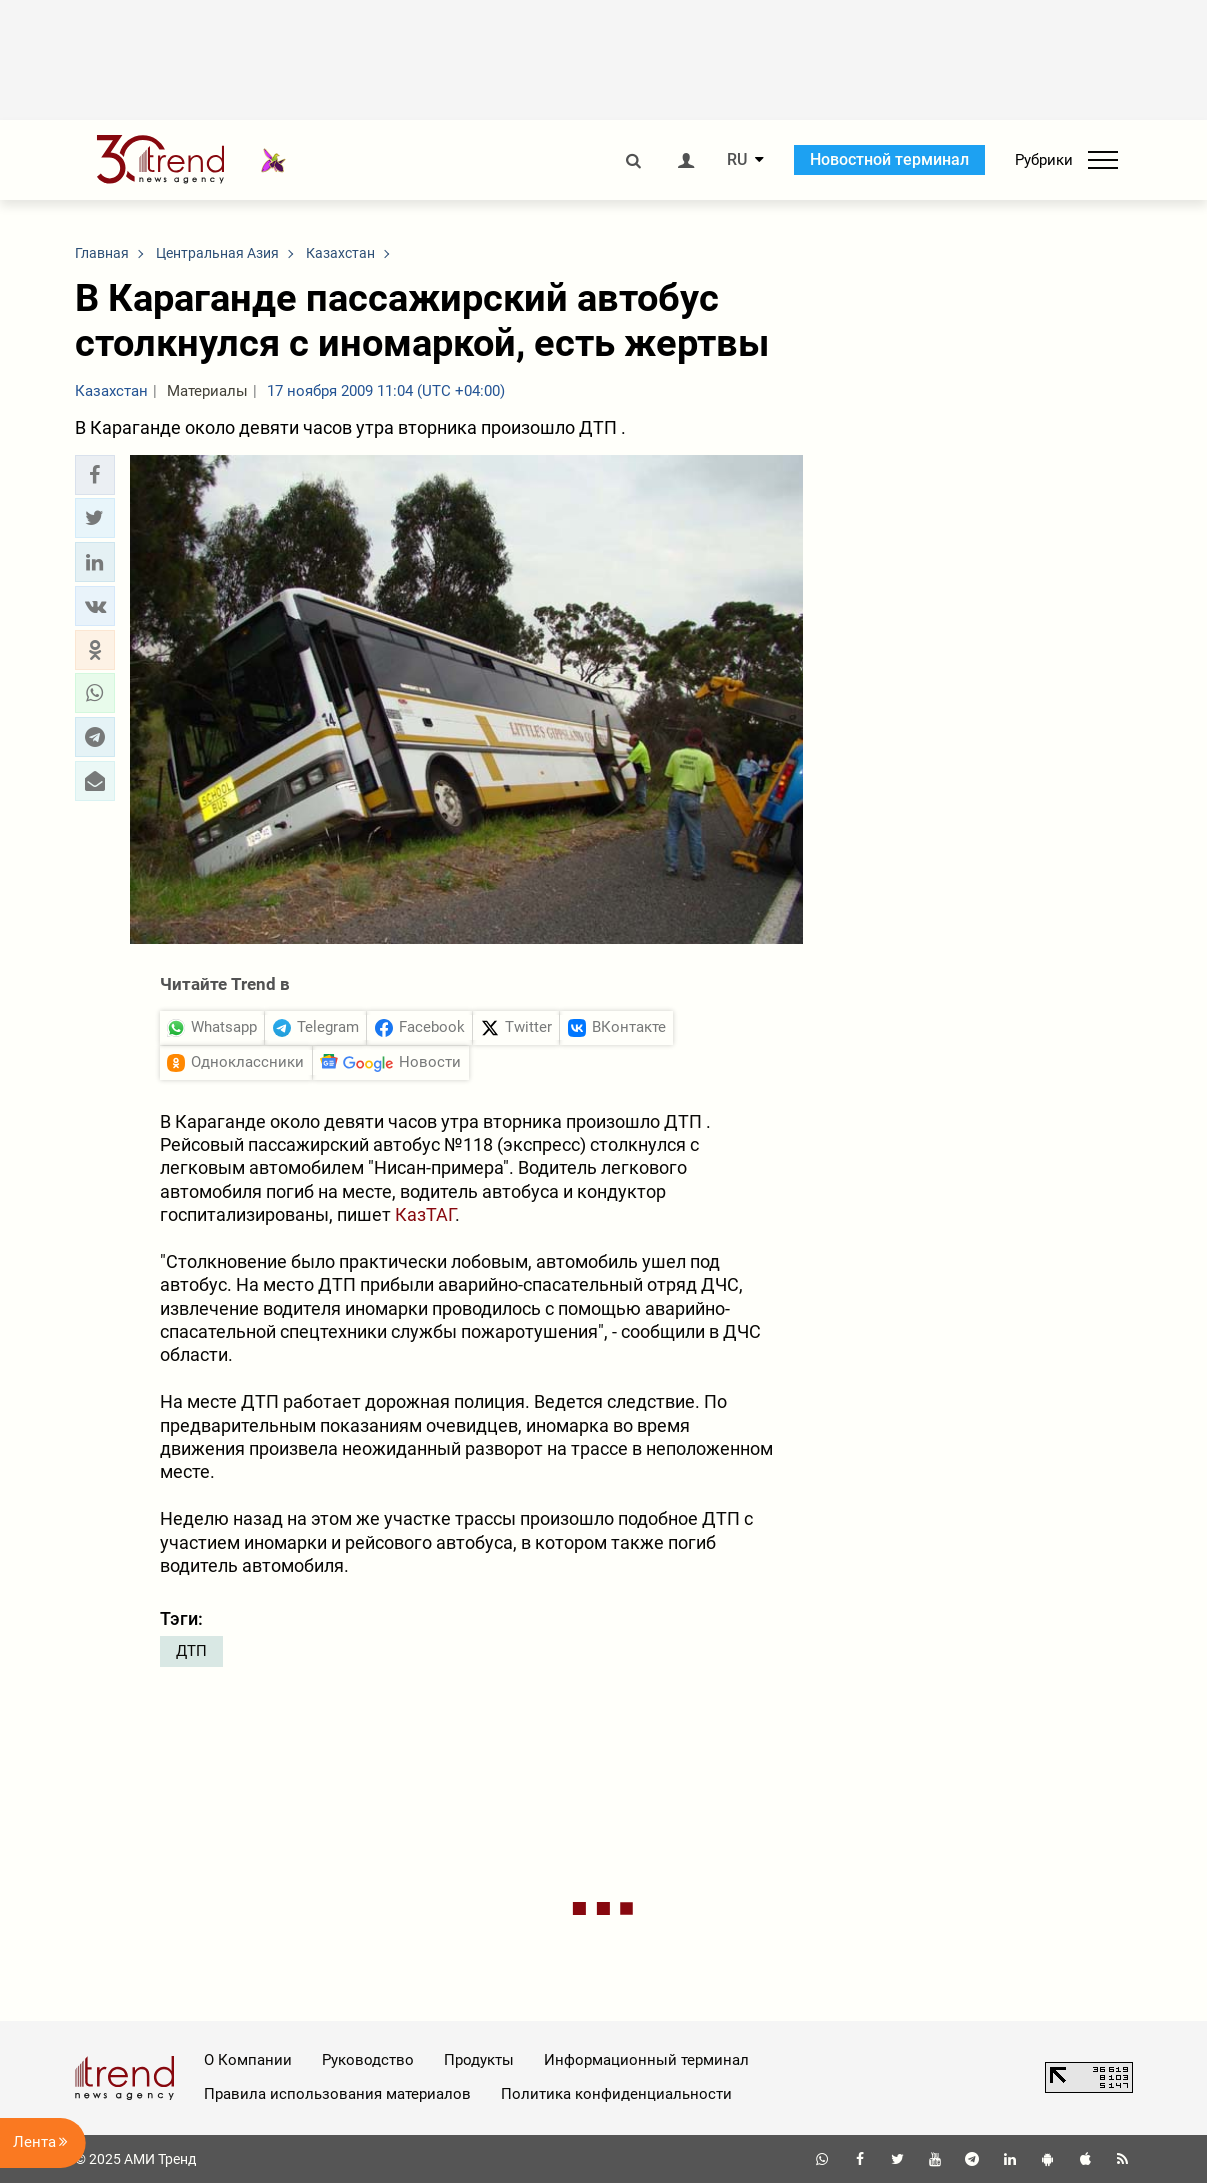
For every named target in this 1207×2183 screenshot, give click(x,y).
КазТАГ (425, 1214)
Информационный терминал (646, 2060)
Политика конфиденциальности (616, 2094)
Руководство (368, 2060)
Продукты (479, 2060)
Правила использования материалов (337, 2094)
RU (737, 160)
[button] (95, 475)
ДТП (191, 1651)
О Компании (248, 2060)
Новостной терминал (889, 159)
